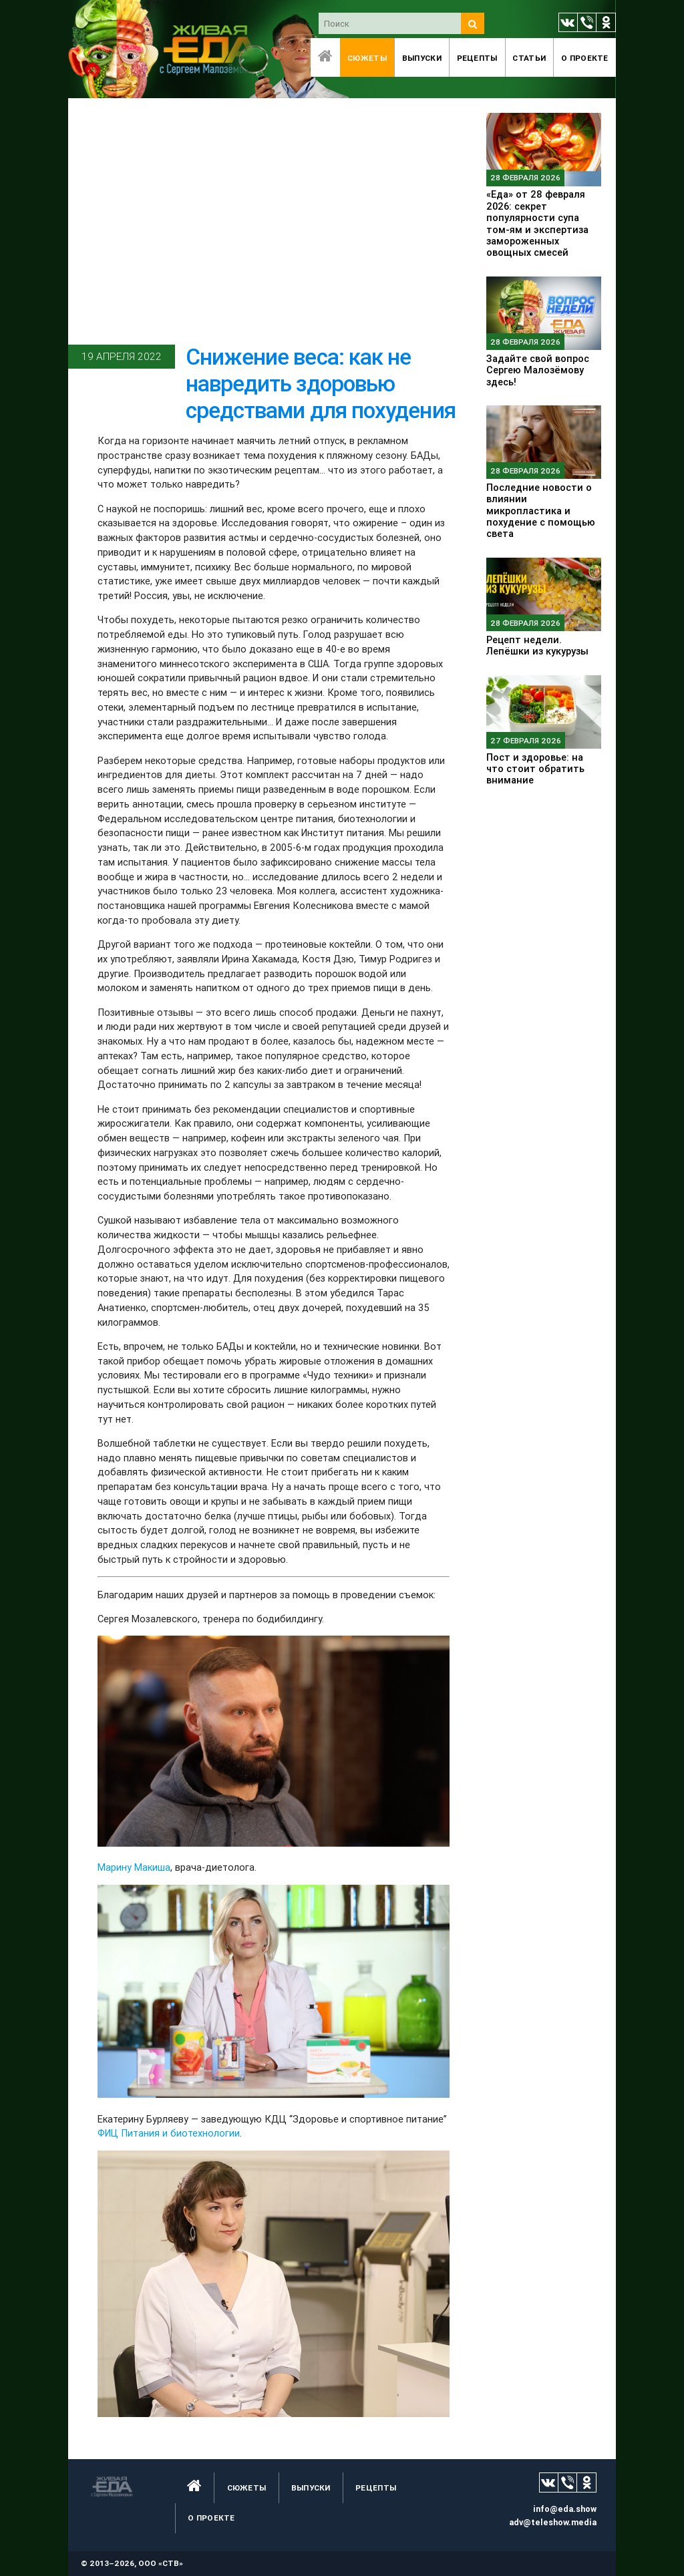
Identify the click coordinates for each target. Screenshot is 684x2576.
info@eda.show (564, 2509)
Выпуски (422, 58)
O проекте (585, 58)
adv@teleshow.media (552, 2522)
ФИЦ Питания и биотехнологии (169, 2133)
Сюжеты (367, 58)
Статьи (529, 58)
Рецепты (477, 58)
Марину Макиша (134, 1867)
